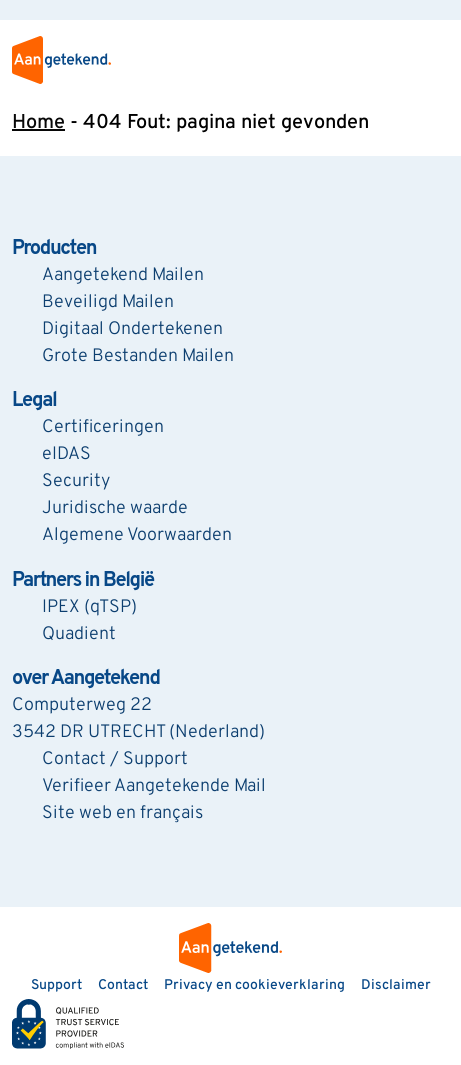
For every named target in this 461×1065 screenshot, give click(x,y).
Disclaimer (396, 985)
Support (56, 985)
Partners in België (83, 581)
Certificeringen (103, 427)
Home (38, 123)
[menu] (433, 60)
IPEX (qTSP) (89, 607)
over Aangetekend (86, 679)
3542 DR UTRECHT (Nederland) (138, 732)
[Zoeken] (22, 10)
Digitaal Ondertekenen (132, 329)
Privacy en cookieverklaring (254, 985)
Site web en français (122, 813)
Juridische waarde (115, 508)
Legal (34, 401)
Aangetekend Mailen (123, 275)
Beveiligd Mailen (108, 302)
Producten (54, 249)
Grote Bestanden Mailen (138, 356)
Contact (123, 985)
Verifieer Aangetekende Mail (154, 786)
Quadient (79, 634)
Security (76, 481)
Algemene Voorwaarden (137, 535)
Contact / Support (115, 759)
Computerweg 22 (82, 705)
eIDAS (66, 454)
